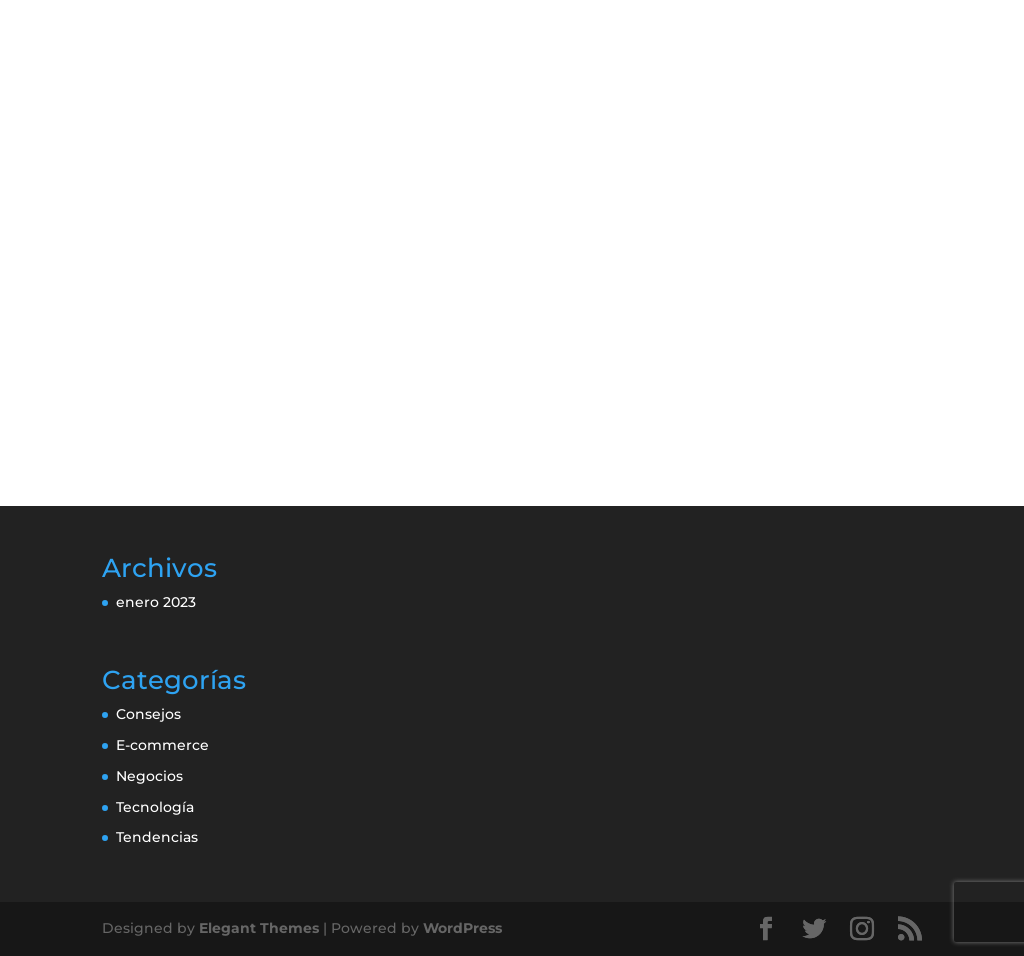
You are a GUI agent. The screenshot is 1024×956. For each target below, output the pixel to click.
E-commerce (162, 745)
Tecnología (155, 807)
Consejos (148, 714)
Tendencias (157, 837)
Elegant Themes (259, 928)
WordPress (462, 928)
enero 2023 (156, 602)
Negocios (149, 776)
